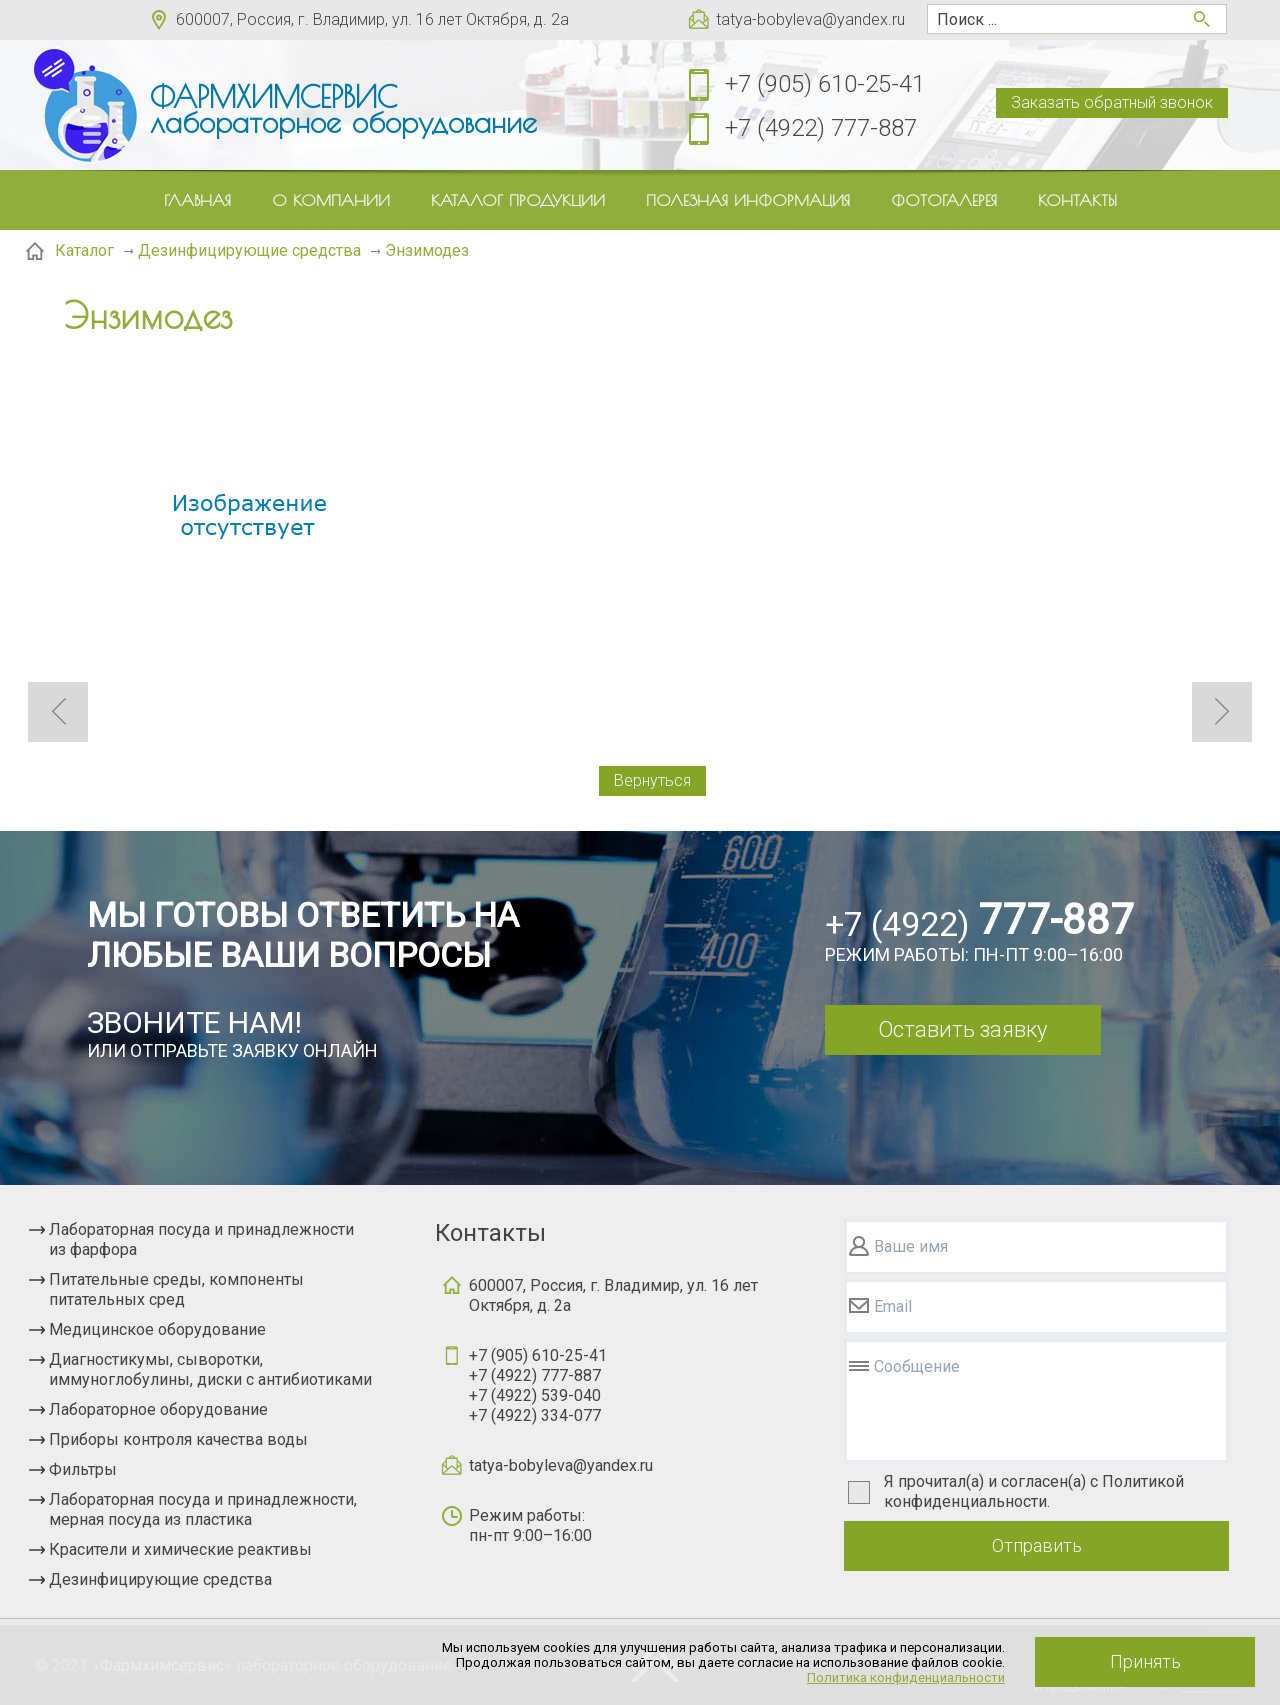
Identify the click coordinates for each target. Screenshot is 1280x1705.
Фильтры (83, 1469)
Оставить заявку (962, 1029)
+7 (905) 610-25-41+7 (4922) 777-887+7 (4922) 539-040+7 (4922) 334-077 (538, 1385)
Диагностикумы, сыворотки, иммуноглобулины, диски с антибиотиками (210, 1369)
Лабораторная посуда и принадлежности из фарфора (201, 1239)
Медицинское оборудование (157, 1329)
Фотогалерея (944, 200)
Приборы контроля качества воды (178, 1439)
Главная (197, 200)
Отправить (1037, 1545)
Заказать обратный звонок (1112, 102)
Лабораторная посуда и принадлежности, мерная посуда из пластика (203, 1509)
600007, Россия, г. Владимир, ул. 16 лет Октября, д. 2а (372, 19)
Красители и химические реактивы (180, 1549)
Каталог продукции (518, 200)
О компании (331, 200)
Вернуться (652, 780)
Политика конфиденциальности (906, 1677)
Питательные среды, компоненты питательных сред (176, 1289)
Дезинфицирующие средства (160, 1579)
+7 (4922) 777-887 (821, 128)
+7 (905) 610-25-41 (825, 84)
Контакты (1077, 200)
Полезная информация (748, 200)
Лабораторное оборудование (158, 1409)
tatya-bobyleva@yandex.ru (810, 19)
